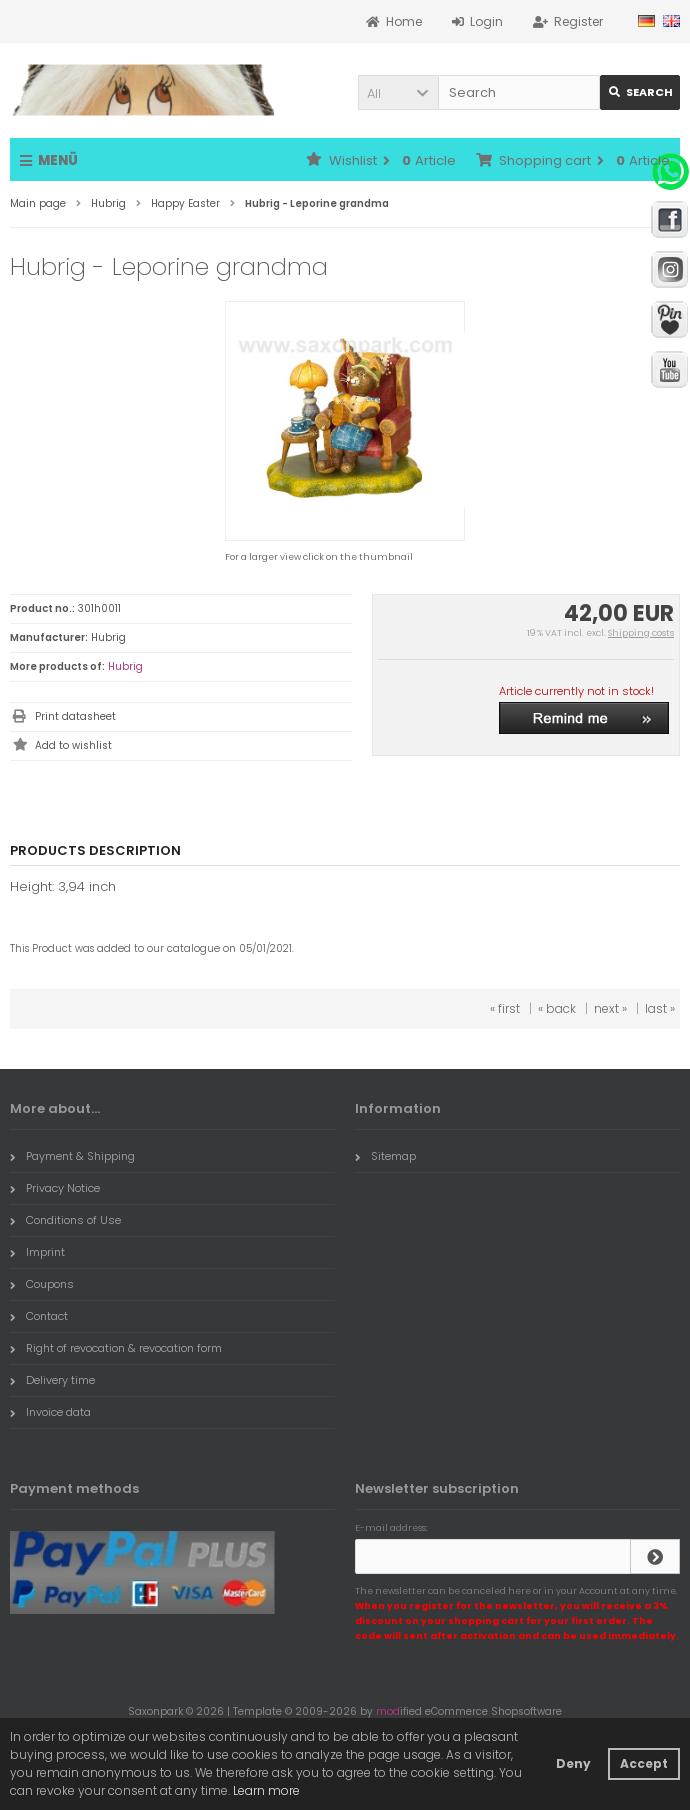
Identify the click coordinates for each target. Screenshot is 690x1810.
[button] (398, 92)
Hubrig (125, 666)
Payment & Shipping (72, 1156)
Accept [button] (644, 1763)
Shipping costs (641, 633)
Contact (39, 1316)
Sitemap (385, 1156)
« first (505, 1008)
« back (557, 1008)
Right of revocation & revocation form (116, 1348)
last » (660, 1008)
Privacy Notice (55, 1188)
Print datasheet (75, 716)
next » (610, 1008)
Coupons (42, 1284)
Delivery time (52, 1380)
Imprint (37, 1252)
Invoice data (50, 1412)
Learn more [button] (266, 1790)
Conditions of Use (65, 1220)
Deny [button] (573, 1763)
